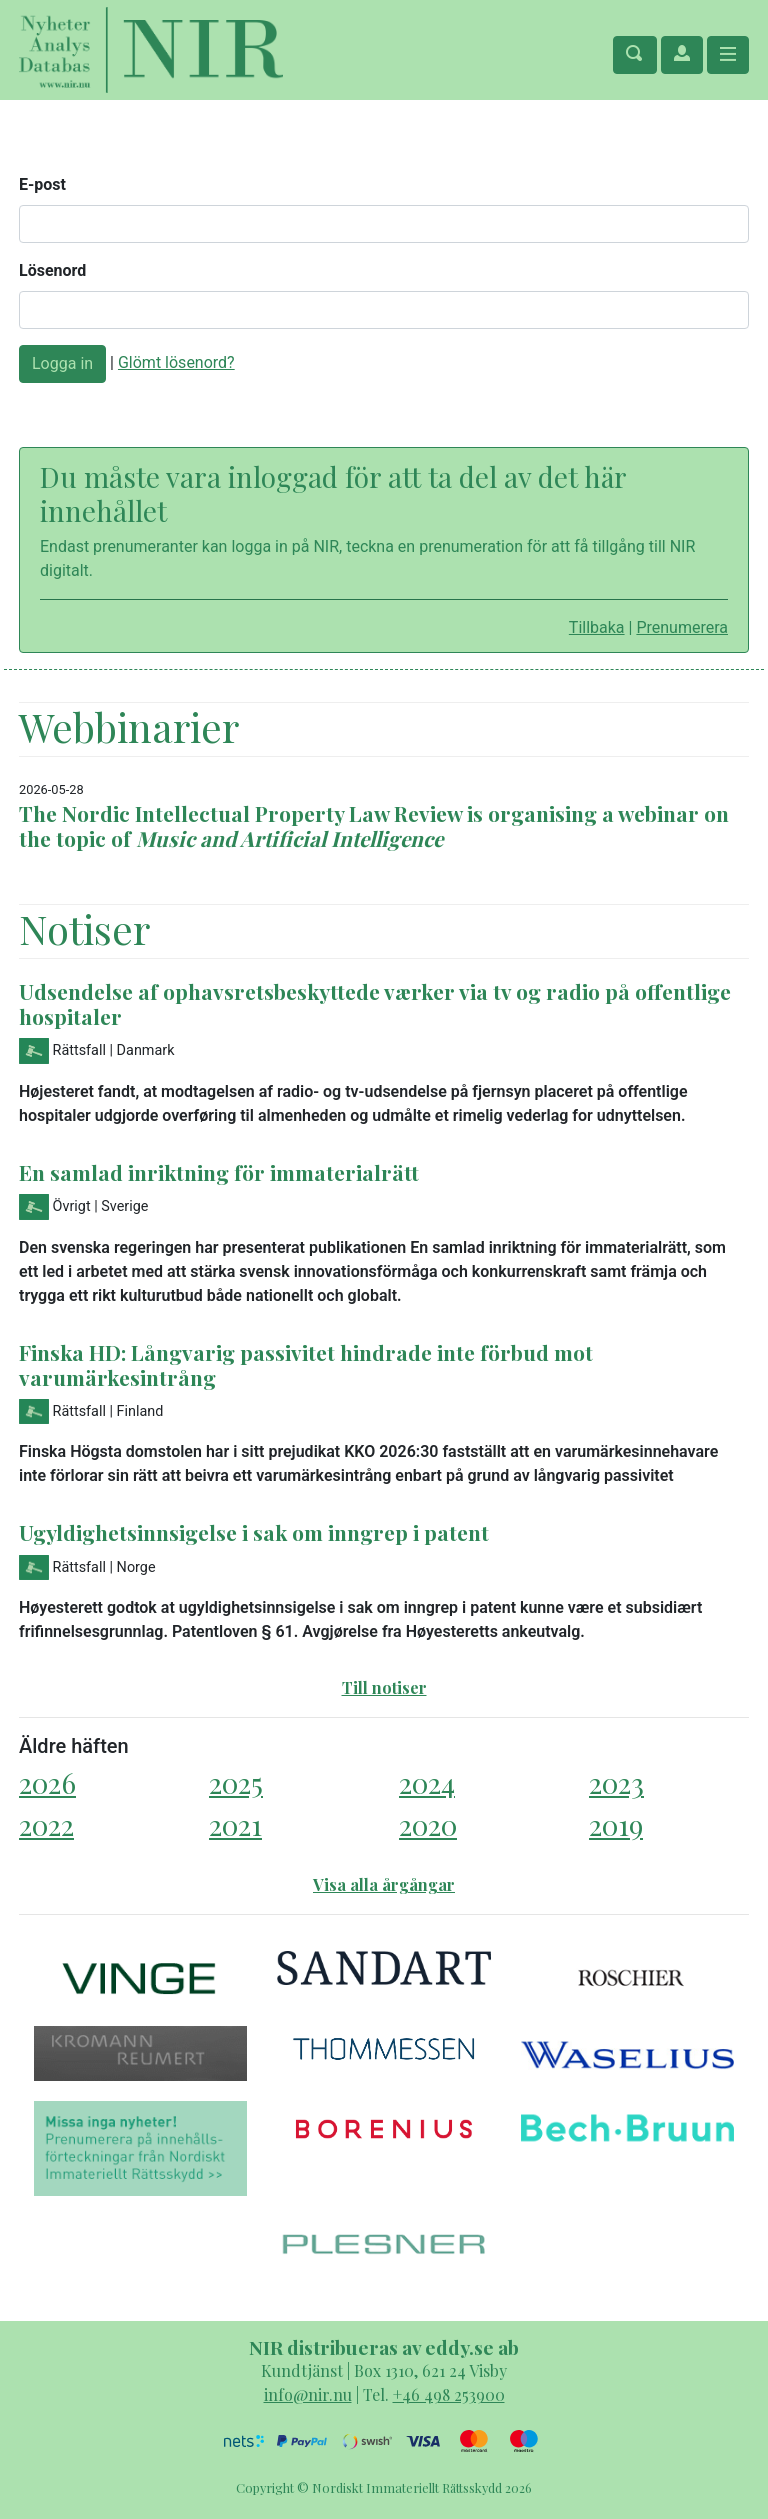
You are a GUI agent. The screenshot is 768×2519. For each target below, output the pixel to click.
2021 (235, 1824)
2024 (427, 1782)
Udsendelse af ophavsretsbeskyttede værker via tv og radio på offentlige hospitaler (375, 1003)
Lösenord (52, 270)
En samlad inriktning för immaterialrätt (219, 1172)
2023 (616, 1782)
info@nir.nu (308, 2394)
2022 (46, 1824)
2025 (236, 1782)
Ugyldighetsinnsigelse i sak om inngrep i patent (254, 1532)
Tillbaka (597, 627)
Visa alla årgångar (384, 1884)
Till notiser (384, 1687)
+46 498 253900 (449, 2394)
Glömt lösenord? (176, 362)
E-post (42, 184)
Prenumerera (682, 627)
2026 (47, 1782)
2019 (616, 1824)
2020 (428, 1824)
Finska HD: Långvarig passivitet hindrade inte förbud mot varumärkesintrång (306, 1364)
